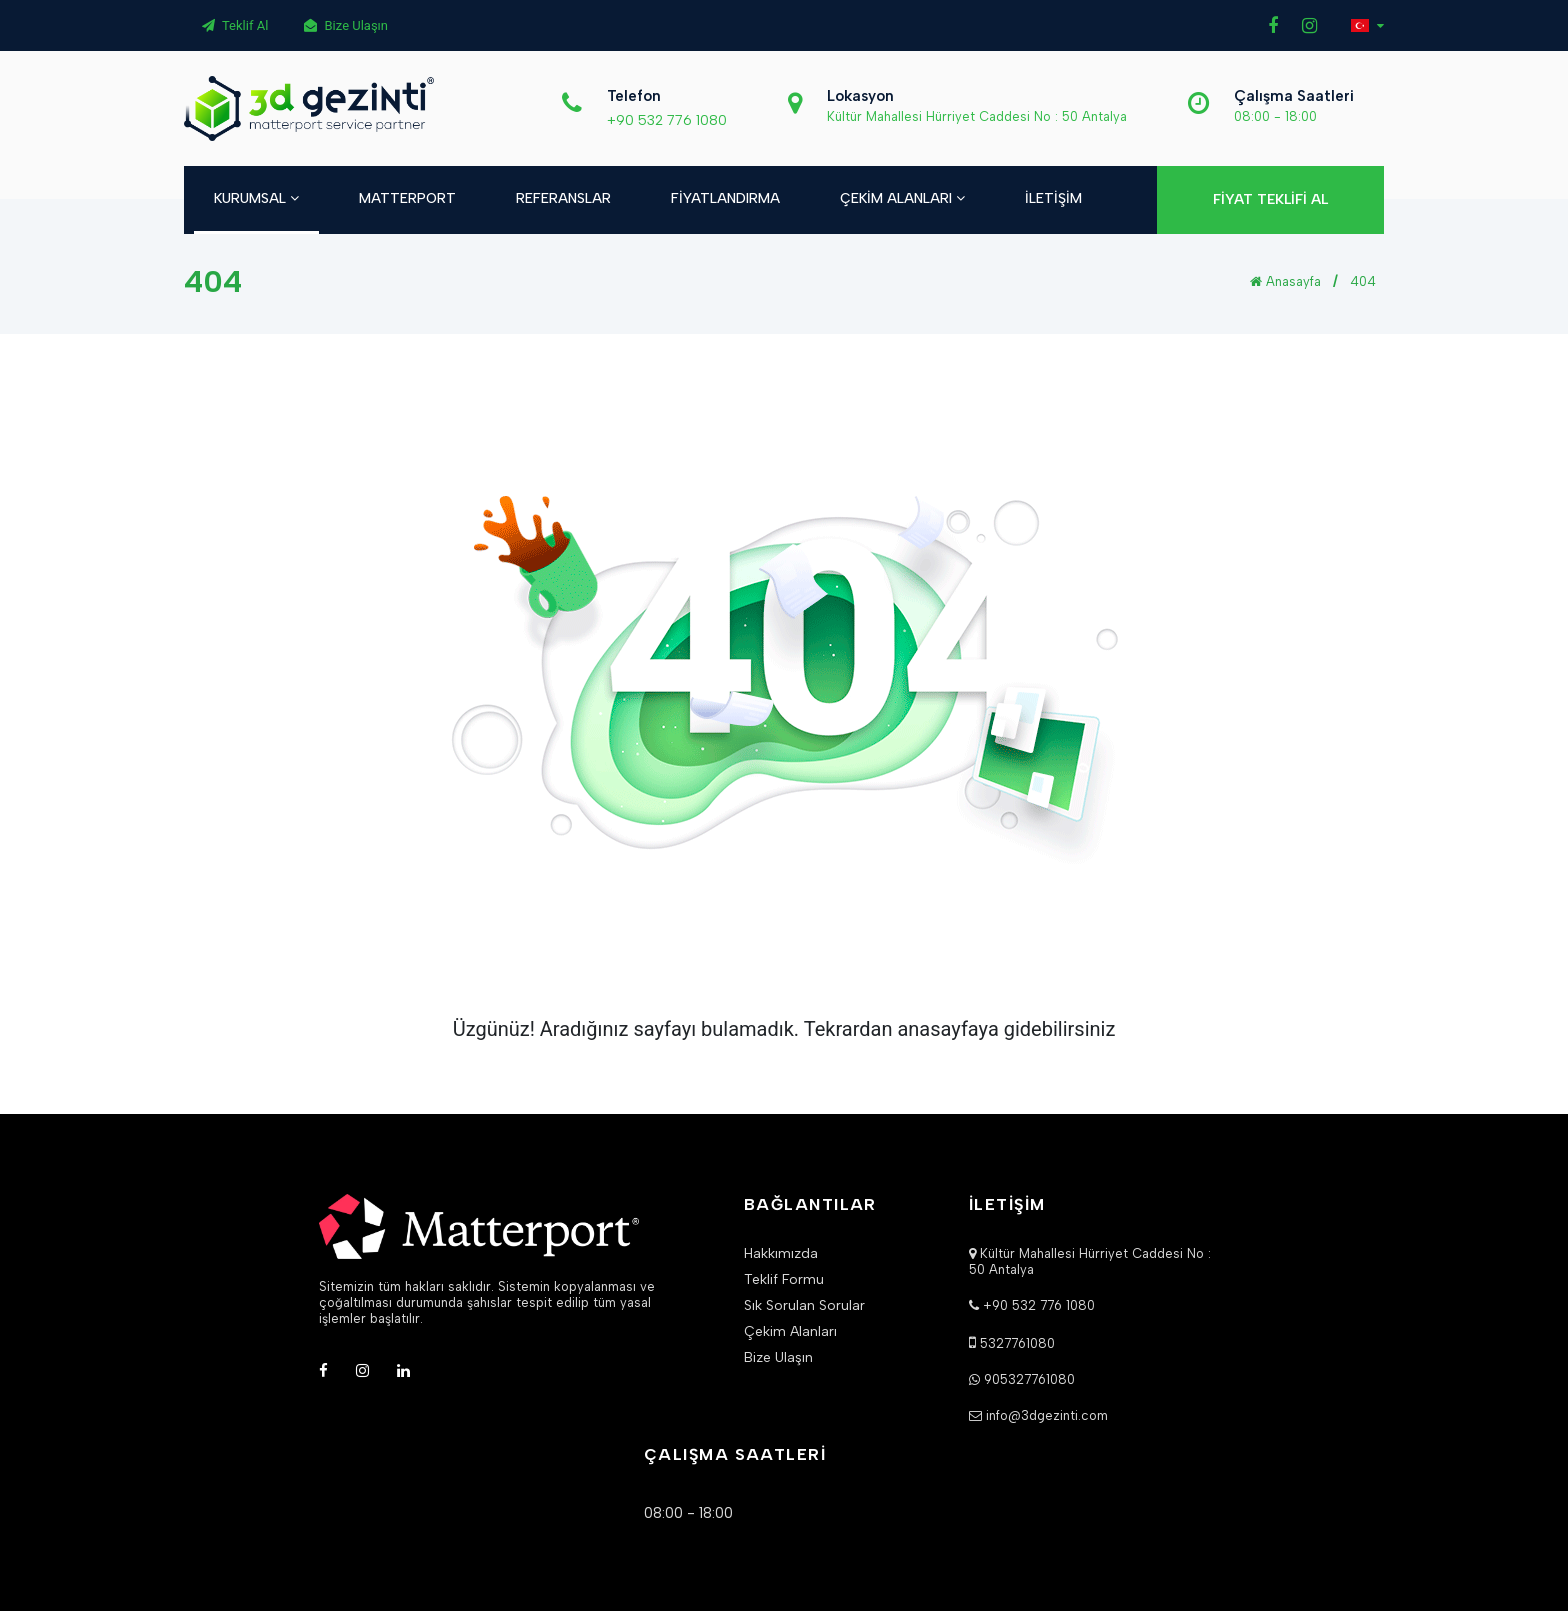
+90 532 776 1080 (667, 120)
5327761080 (1017, 1343)
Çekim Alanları (790, 1332)
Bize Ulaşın (346, 25)
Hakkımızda (781, 1254)
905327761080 (1029, 1379)
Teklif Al (235, 25)
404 (1363, 281)
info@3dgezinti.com (1047, 1415)
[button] (1367, 25)
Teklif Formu (784, 1280)
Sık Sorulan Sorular (804, 1306)
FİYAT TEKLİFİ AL (1270, 199)
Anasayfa (1285, 281)
